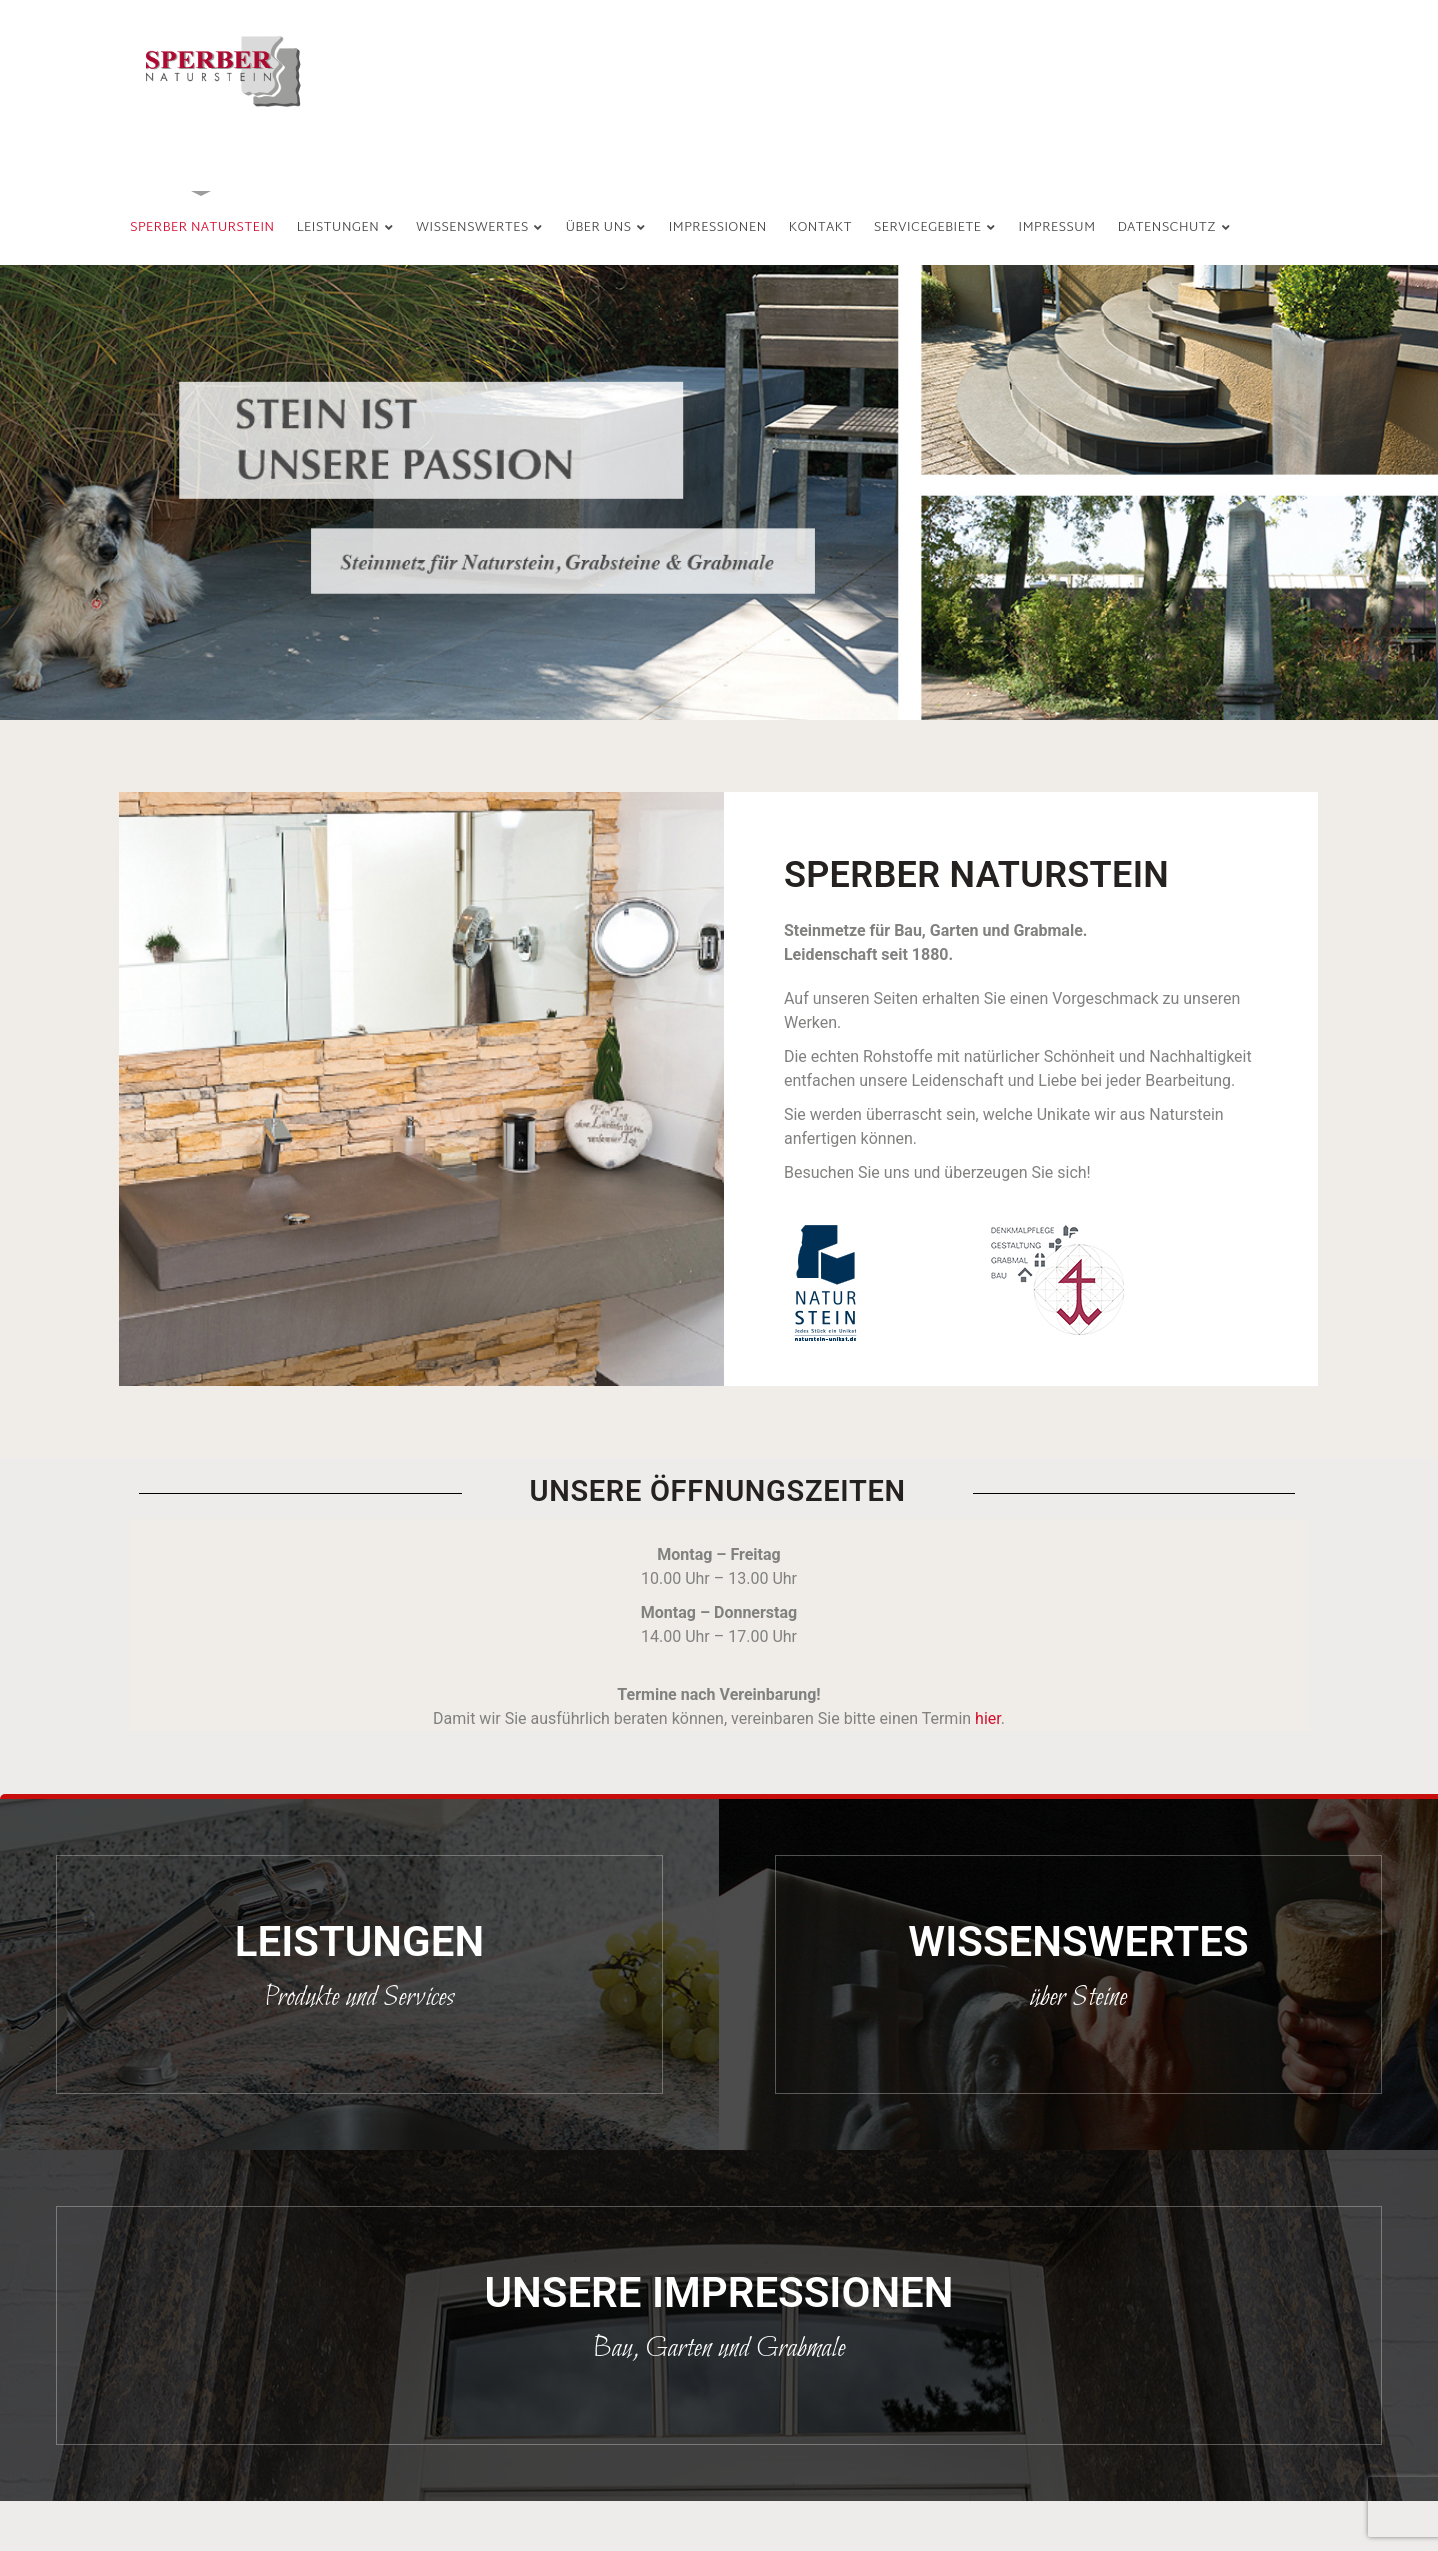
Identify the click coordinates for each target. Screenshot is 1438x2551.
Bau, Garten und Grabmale (718, 2349)
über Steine (1078, 1998)
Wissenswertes (1078, 1941)
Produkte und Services (359, 1998)
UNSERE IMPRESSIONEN (719, 2292)
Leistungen (359, 1941)
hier (988, 1718)
